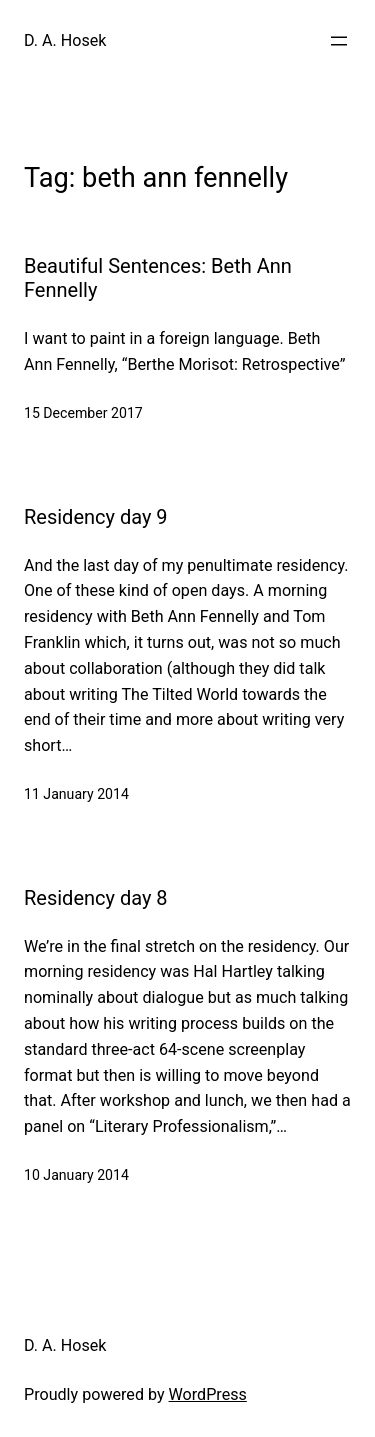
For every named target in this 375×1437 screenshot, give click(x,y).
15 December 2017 (83, 413)
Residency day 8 (96, 898)
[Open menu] (339, 41)
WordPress (208, 1394)
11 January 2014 (76, 794)
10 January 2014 (76, 1175)
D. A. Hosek (65, 40)
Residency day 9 (96, 517)
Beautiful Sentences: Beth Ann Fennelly (158, 278)
